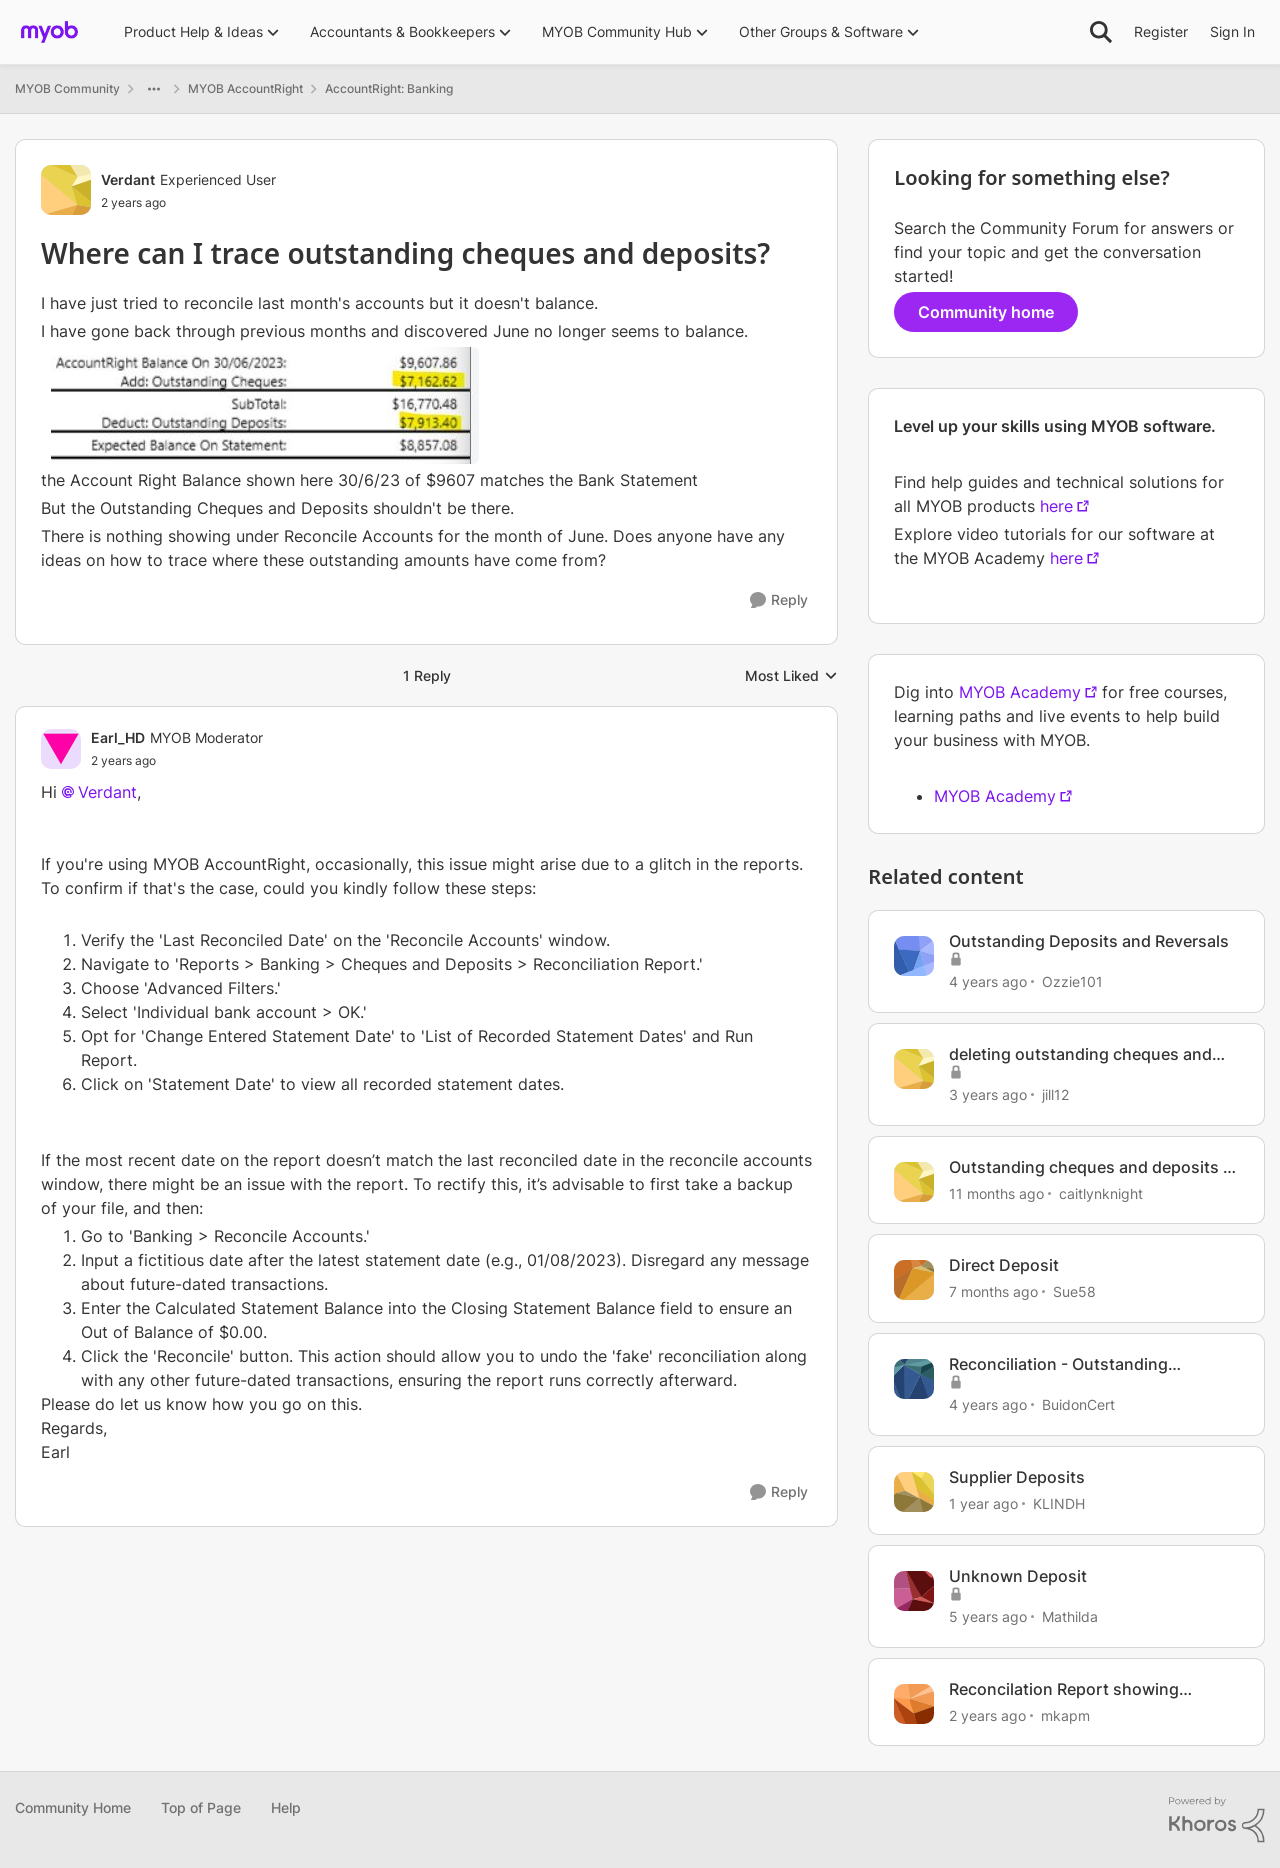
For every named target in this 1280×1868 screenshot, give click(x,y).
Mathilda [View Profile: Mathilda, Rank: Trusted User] (1070, 1616)
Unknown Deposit (1018, 1576)
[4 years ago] (988, 981)
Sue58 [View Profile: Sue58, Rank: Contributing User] (1074, 1291)
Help (286, 1807)
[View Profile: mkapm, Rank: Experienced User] (914, 1704)
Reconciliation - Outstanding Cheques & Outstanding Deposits (1077, 1364)
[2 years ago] (987, 1714)
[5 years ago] (988, 1616)
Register (1161, 31)
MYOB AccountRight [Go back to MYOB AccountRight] (245, 88)
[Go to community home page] (49, 32)
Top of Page (201, 1807)
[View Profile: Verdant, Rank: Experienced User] (66, 190)
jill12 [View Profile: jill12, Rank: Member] (1055, 1094)
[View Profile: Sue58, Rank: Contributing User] (914, 1280)
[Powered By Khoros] (1217, 1820)
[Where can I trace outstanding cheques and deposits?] (177, 761)
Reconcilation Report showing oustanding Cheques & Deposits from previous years (1093, 1689)
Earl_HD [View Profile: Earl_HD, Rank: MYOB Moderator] (118, 737)
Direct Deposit (1004, 1265)
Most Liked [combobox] (791, 676)
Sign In (1232, 31)
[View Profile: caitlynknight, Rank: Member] (914, 1182)
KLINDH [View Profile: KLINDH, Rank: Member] (1059, 1503)
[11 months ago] (996, 1192)
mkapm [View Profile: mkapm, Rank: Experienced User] (1065, 1714)
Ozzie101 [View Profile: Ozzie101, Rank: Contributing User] (1072, 981)
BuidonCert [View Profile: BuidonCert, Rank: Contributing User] (1078, 1404)
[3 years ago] (988, 1094)
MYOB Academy (1020, 692)
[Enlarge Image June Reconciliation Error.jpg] (265, 405)
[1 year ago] (983, 1503)
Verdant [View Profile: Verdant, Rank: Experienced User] (128, 179)
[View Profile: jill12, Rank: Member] (914, 1069)
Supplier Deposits (1017, 1477)
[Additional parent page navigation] (154, 89)
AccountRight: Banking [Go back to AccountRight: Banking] (389, 88)
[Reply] (779, 600)
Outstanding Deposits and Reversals (1089, 941)
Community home (986, 312)
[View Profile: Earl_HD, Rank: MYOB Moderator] (61, 749)
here (1056, 506)
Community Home (73, 1807)
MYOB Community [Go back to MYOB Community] (67, 88)
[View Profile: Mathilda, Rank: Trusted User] (914, 1591)
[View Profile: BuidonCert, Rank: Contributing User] (914, 1379)
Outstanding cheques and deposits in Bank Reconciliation (1093, 1167)
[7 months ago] (993, 1291)
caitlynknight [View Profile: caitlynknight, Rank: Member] (1101, 1192)
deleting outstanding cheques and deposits (1080, 1054)
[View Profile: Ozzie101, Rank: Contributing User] (914, 956)
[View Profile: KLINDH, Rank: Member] (914, 1492)
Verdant (107, 792)
